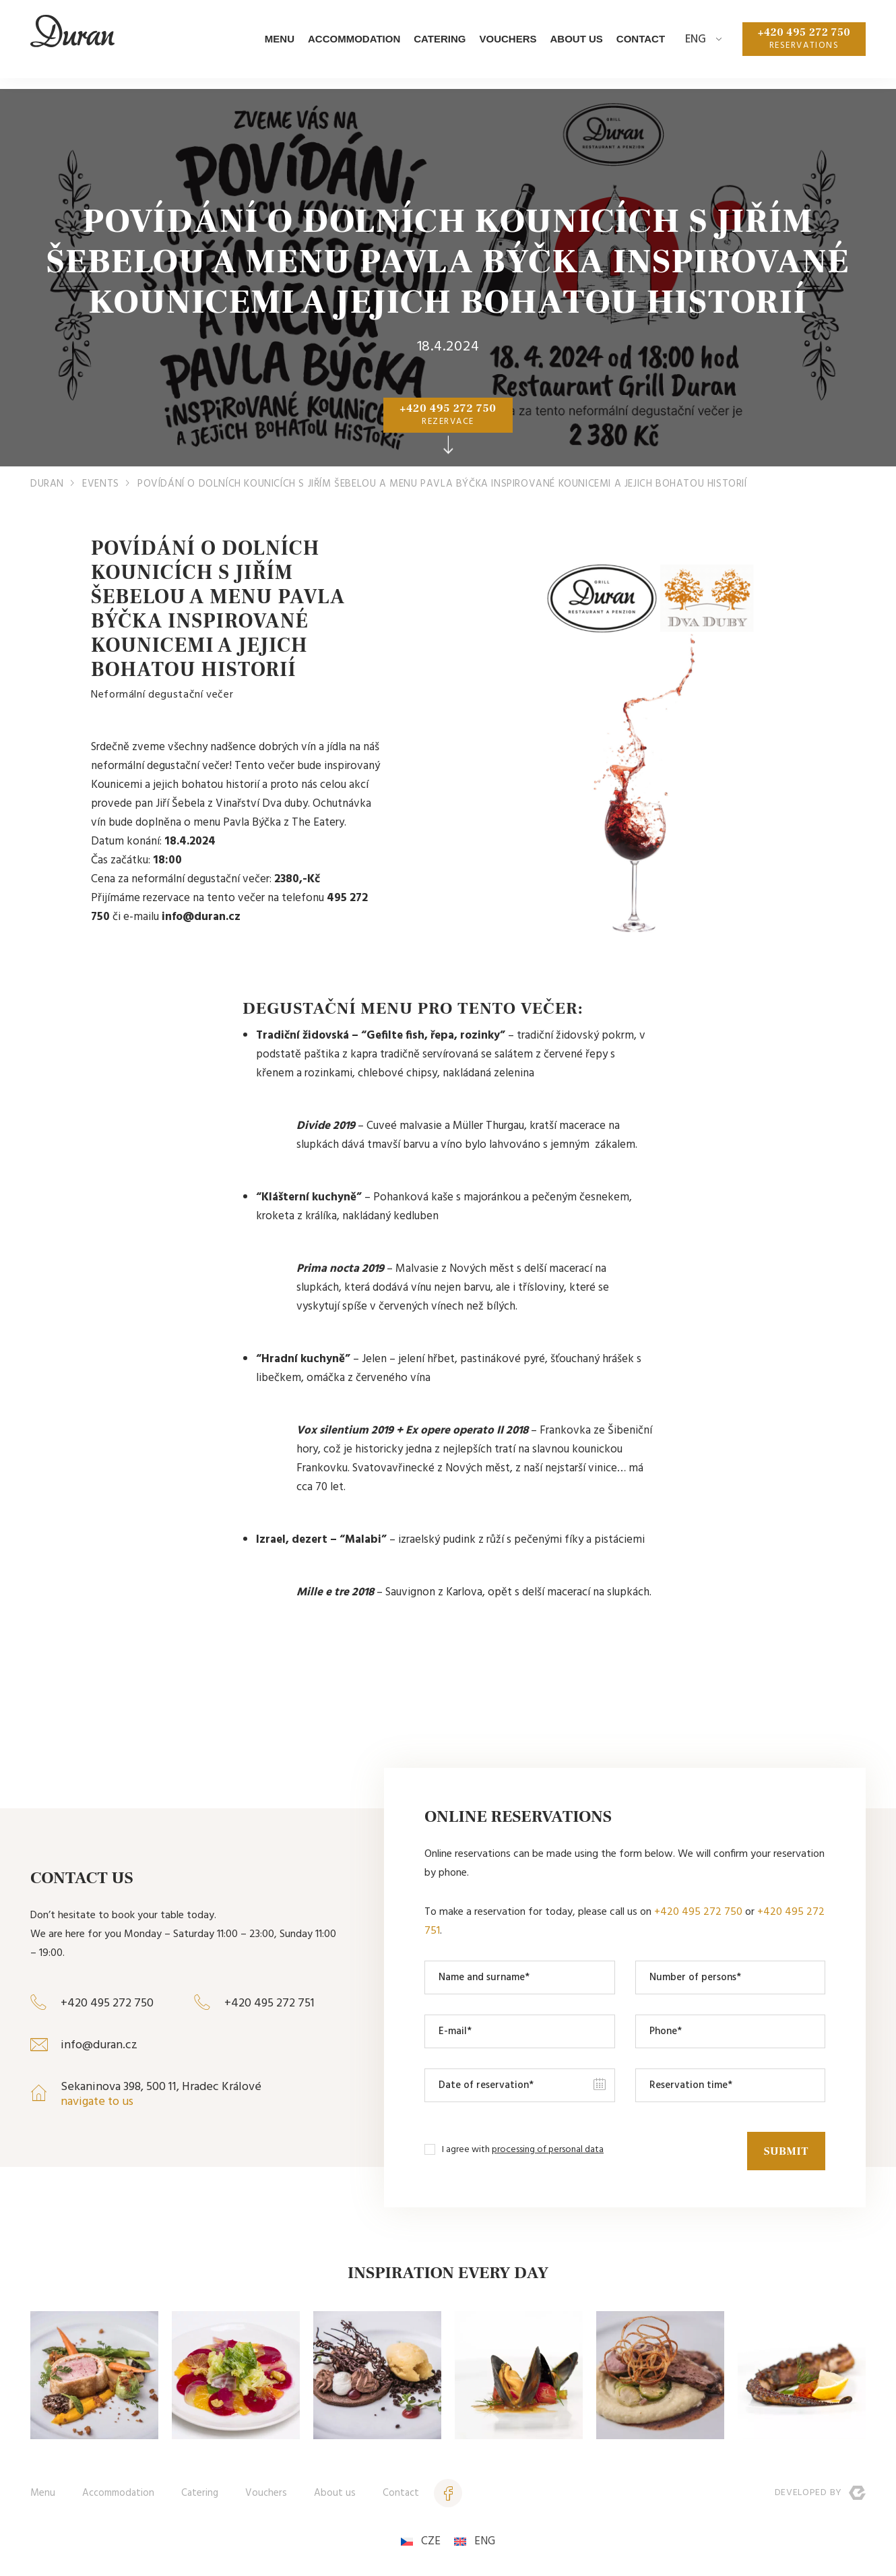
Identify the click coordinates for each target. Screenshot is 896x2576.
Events (100, 484)
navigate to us (97, 2101)
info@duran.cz (99, 2044)
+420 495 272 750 (797, 44)
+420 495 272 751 (269, 2003)
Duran (47, 484)
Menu (267, 44)
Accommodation (342, 44)
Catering (427, 44)
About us (564, 44)
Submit (784, 2149)
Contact (628, 44)
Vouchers (495, 44)
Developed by (820, 2492)
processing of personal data (548, 2149)
